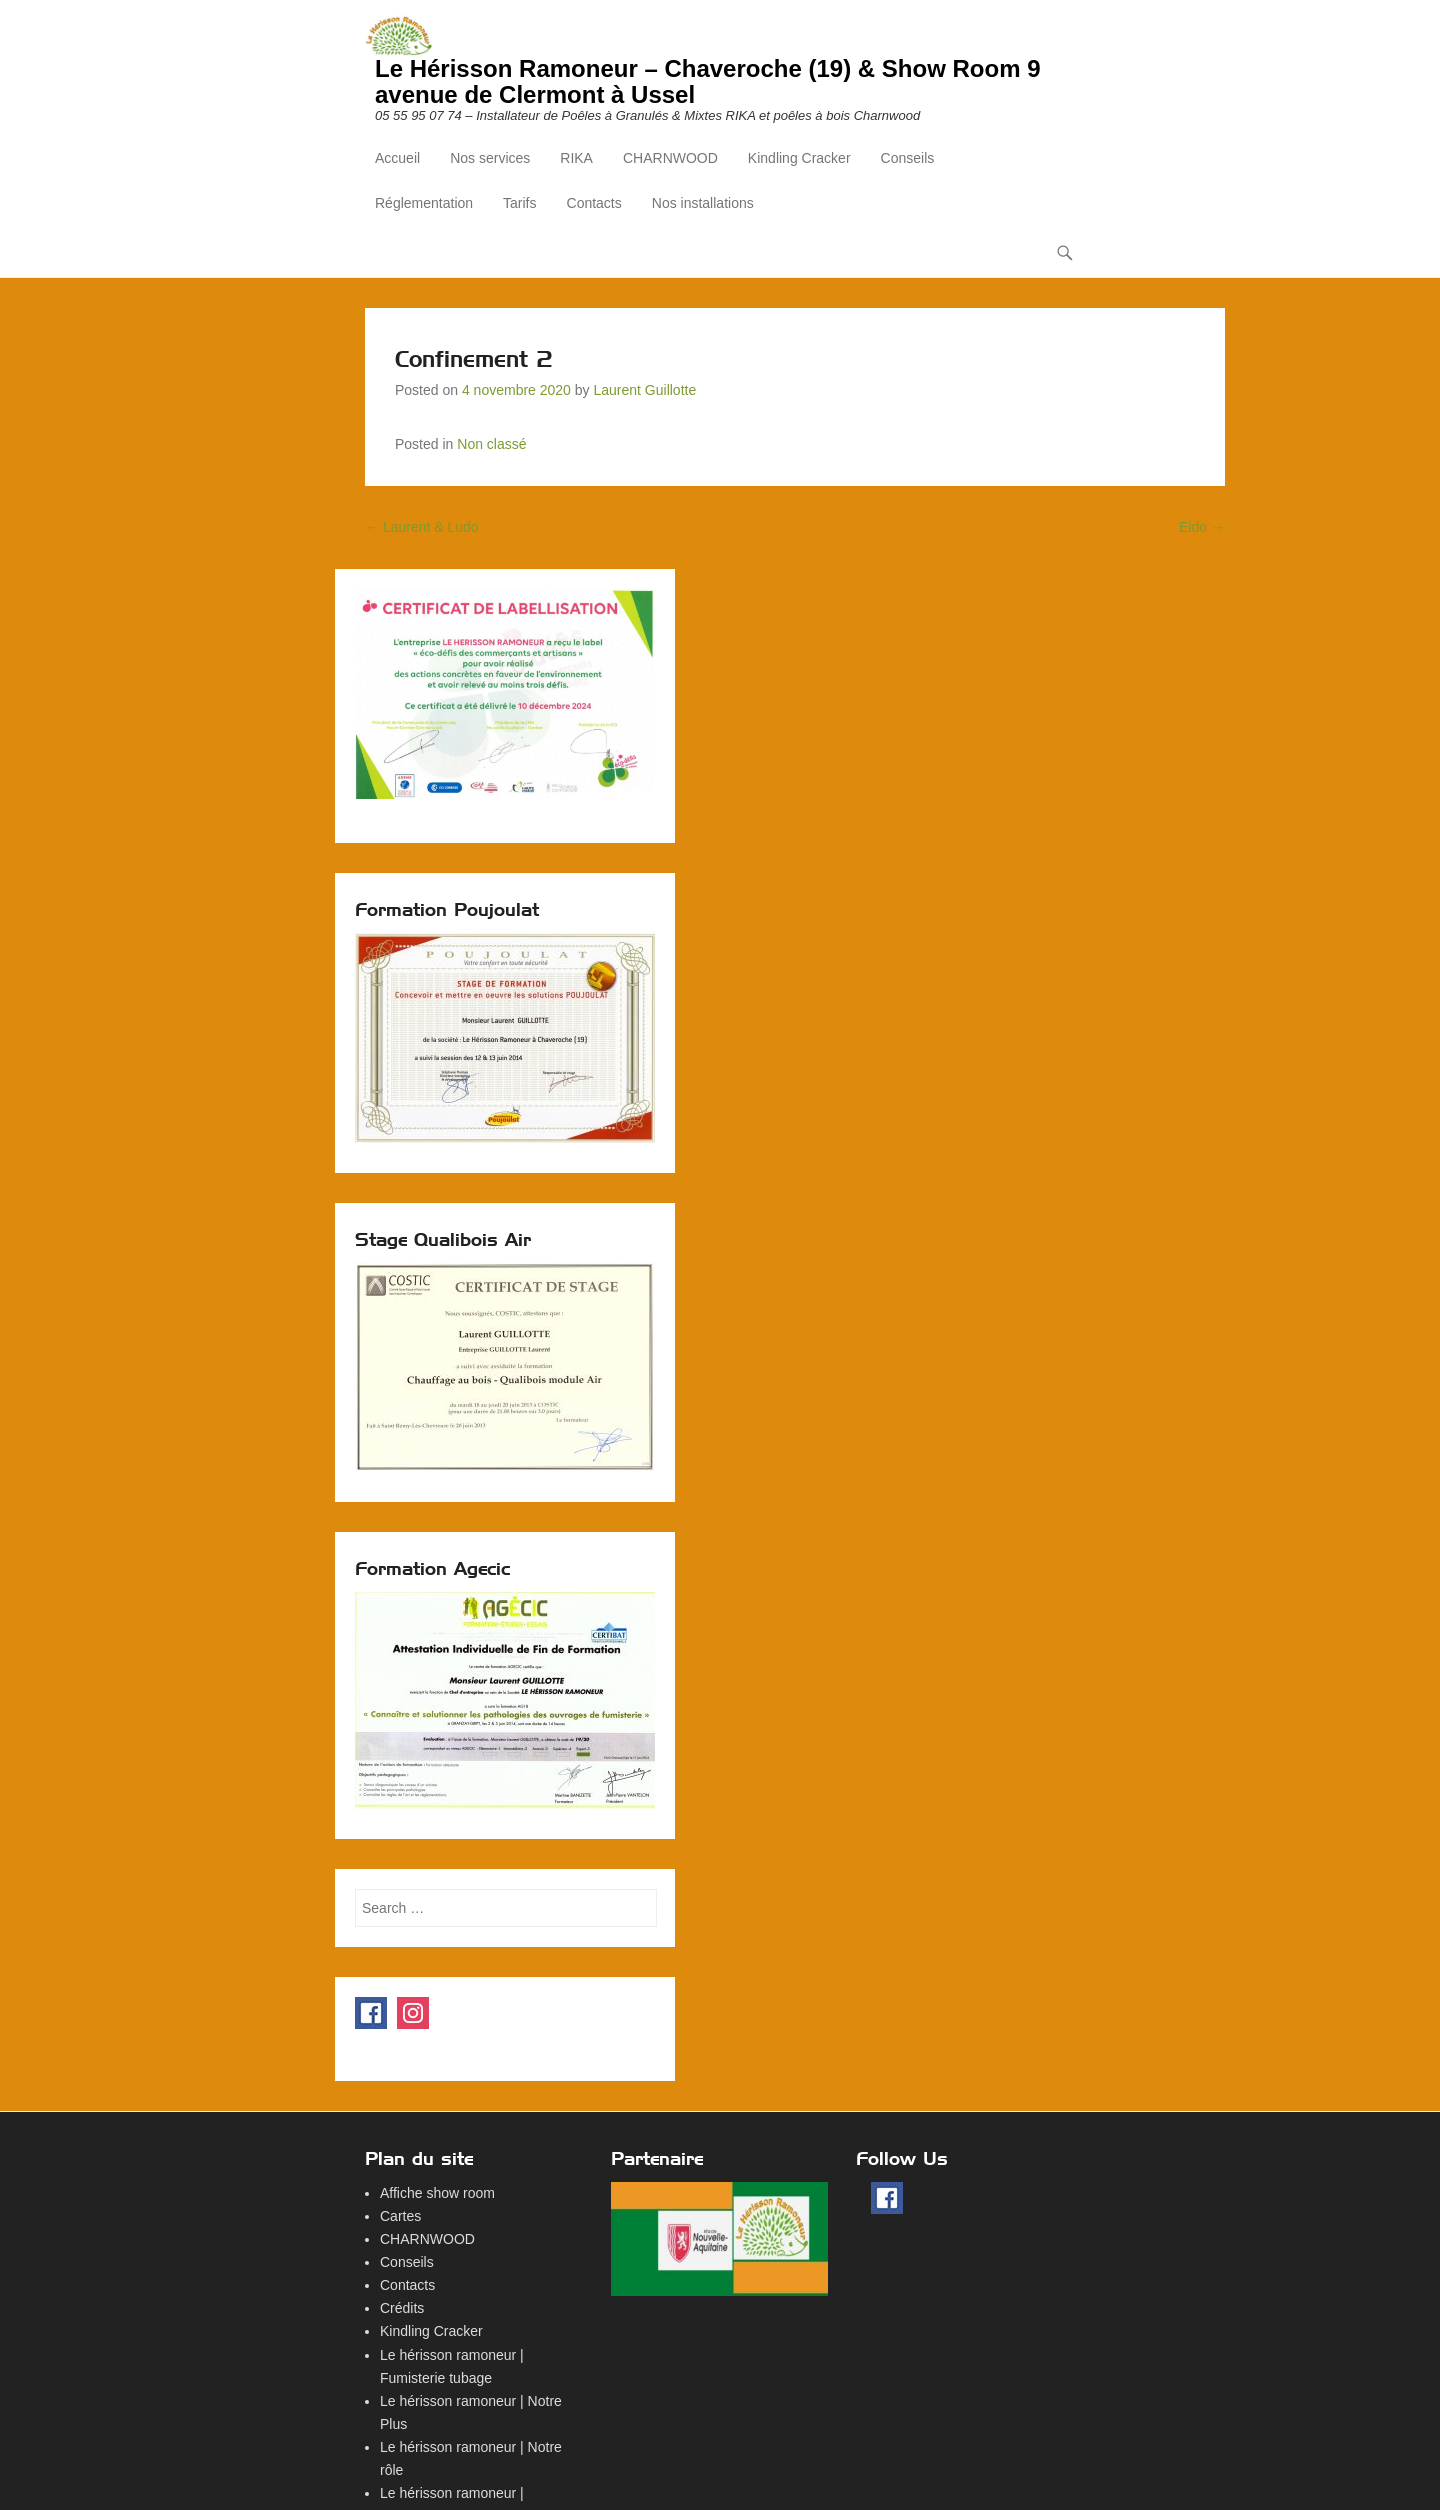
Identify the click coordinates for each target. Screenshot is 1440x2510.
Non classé (491, 444)
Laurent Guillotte (644, 390)
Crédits (402, 2308)
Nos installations (703, 203)
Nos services (490, 158)
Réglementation (424, 203)
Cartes (400, 2216)
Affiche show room (437, 2193)
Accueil (397, 158)
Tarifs (519, 203)
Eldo (1202, 527)
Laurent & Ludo (422, 527)
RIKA (576, 158)
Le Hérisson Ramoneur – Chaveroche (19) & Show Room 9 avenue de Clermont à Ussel (708, 81)
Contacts (594, 203)
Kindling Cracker (799, 158)
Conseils (908, 158)
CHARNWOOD (670, 158)
